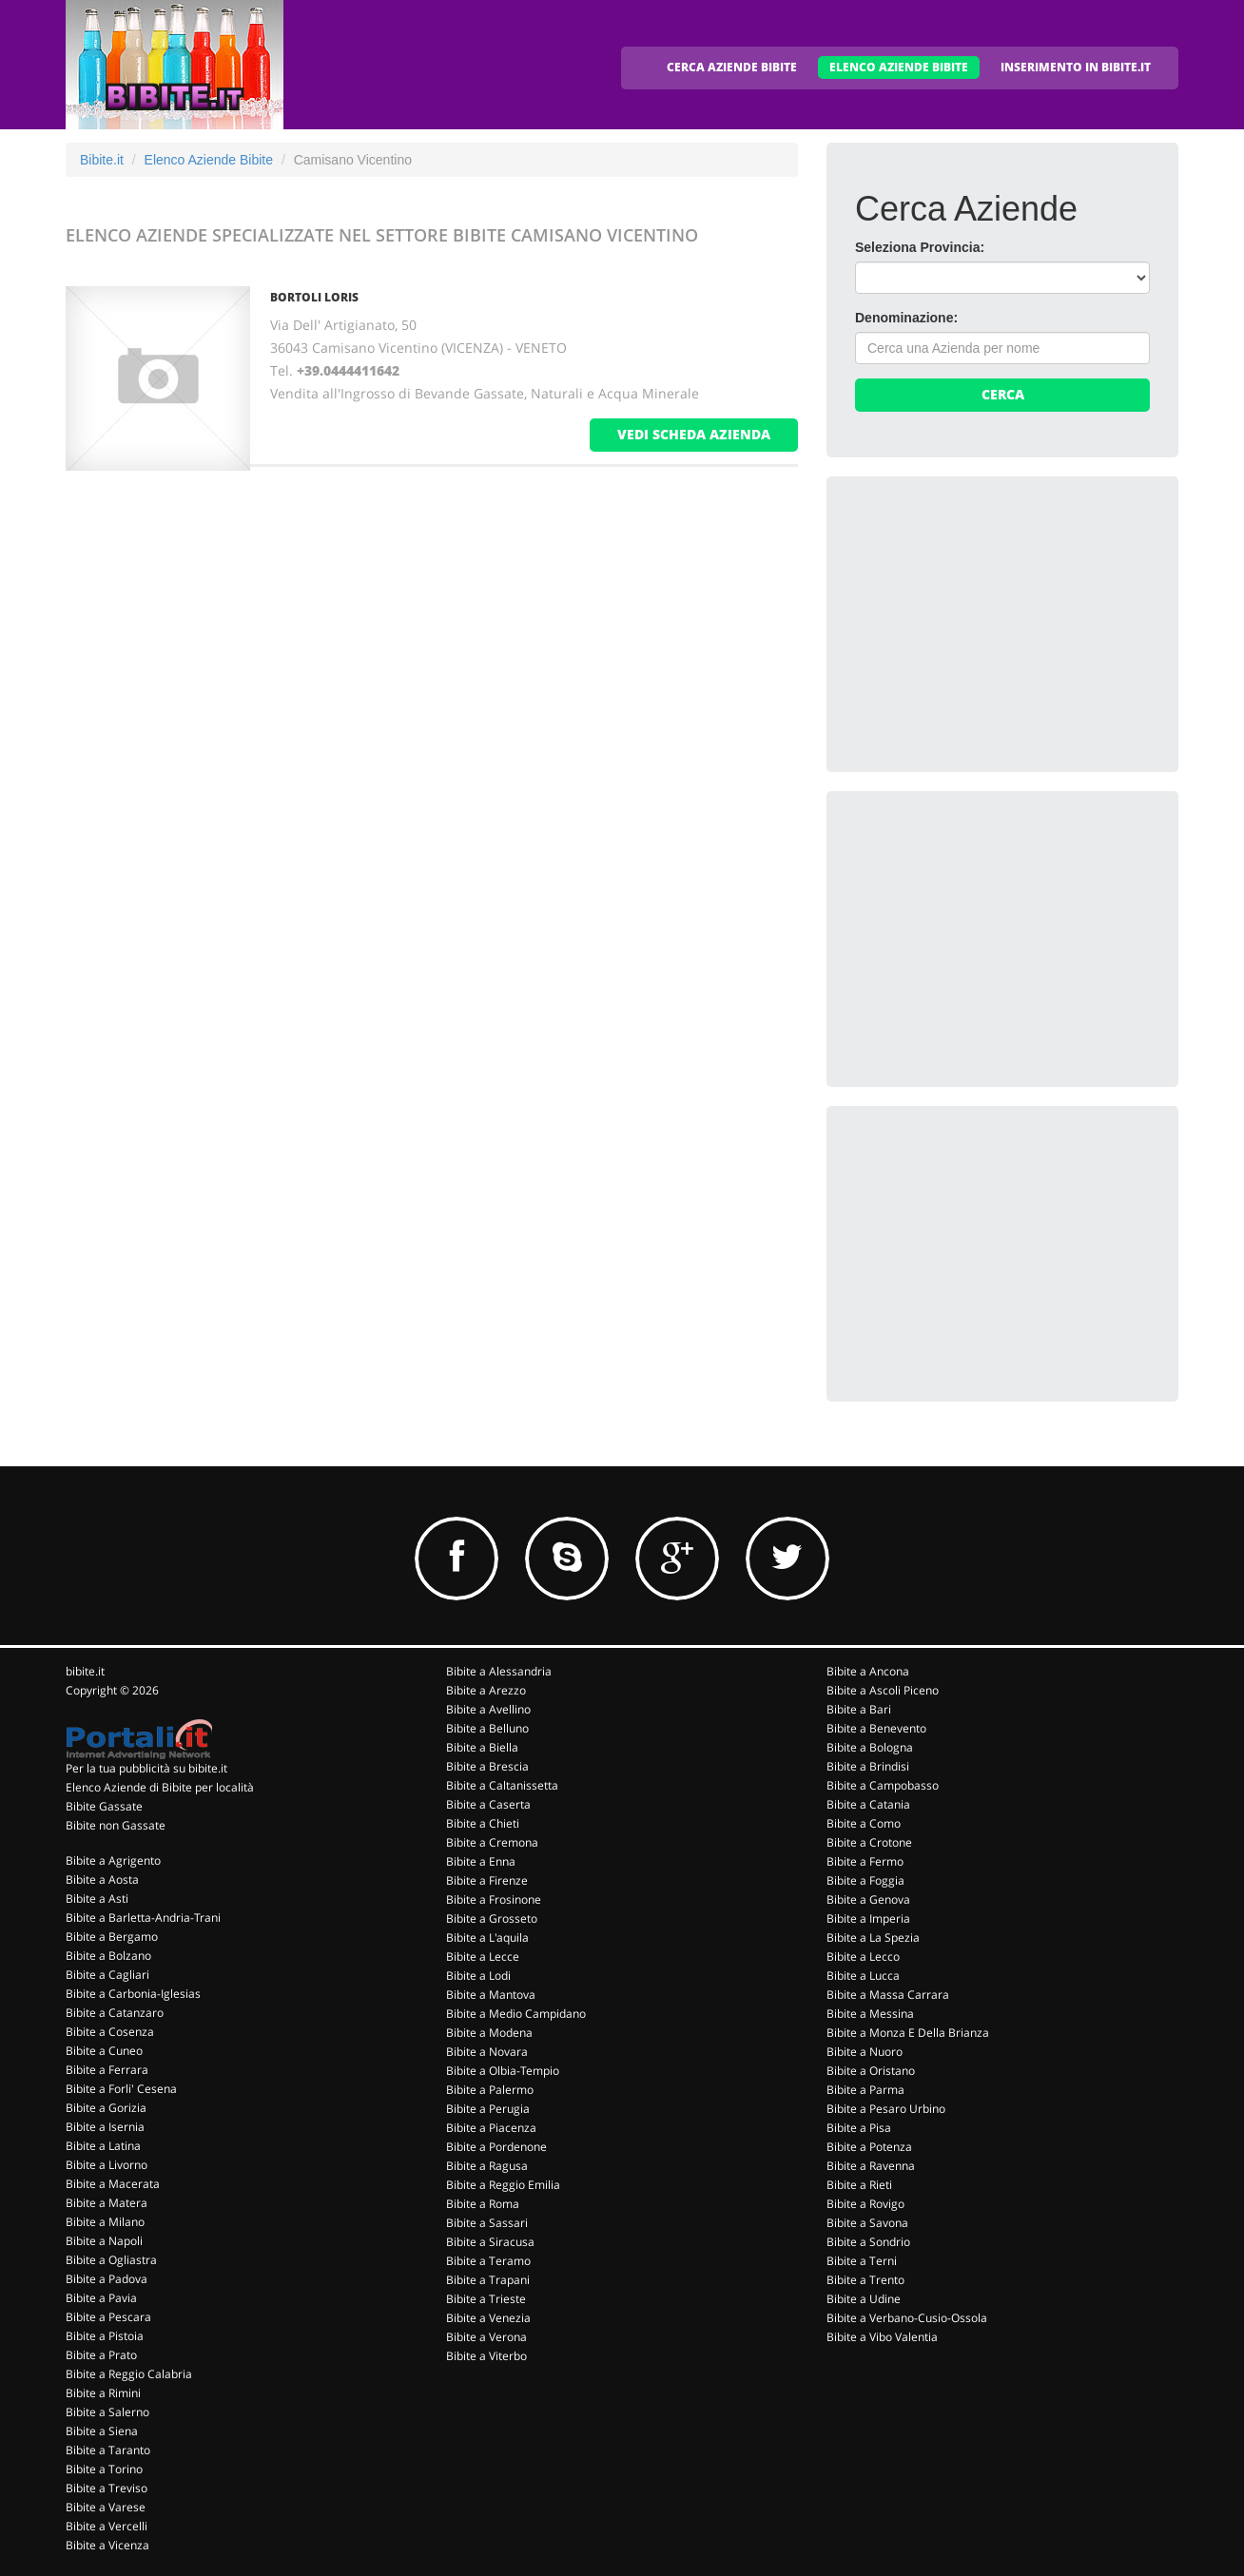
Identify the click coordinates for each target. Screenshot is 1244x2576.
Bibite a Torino (104, 2469)
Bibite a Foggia (865, 1880)
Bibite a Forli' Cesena (121, 2089)
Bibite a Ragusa (487, 2166)
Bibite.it (102, 159)
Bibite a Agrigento (113, 1860)
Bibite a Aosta (102, 1879)
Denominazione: (906, 317)
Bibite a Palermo (490, 2090)
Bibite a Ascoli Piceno (882, 1690)
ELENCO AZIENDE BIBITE (898, 67)
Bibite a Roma (482, 2204)
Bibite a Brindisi (867, 1766)
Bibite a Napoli (104, 2241)
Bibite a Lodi (478, 1975)
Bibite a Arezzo (486, 1690)
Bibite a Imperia (868, 1918)
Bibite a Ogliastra (111, 2260)
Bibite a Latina (103, 2146)
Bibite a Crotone (869, 1842)
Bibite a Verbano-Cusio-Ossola (906, 2318)
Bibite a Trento (865, 2280)
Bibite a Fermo (865, 1861)
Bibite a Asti (97, 1898)
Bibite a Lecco (863, 1956)
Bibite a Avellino (488, 1709)
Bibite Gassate (104, 1806)
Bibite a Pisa (858, 2128)
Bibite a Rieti (859, 2185)
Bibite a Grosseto (491, 1918)
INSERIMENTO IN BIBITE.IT (1076, 67)
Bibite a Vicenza (107, 2545)
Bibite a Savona (867, 2223)
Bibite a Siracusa (490, 2242)
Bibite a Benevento (876, 1728)
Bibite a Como (863, 1823)
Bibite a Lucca (863, 1975)
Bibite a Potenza (869, 2147)
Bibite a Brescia (487, 1766)
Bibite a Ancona (867, 1671)
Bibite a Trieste (486, 2299)
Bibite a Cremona (492, 1842)
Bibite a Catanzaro (115, 2013)
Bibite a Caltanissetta (502, 1785)
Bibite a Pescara (108, 2317)
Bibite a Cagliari (107, 1974)
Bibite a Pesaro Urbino (885, 2109)
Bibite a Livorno (106, 2165)
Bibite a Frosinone (493, 1899)
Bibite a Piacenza (491, 2128)
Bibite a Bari (858, 1709)
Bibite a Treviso (106, 2488)
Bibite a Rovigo (865, 2204)
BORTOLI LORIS (314, 297)
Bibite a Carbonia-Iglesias (133, 1993)
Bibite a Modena (489, 2032)
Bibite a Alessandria (499, 1671)
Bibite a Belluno (487, 1728)
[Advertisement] (997, 624)
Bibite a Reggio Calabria (129, 2374)
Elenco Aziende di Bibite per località (160, 1787)
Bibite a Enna (480, 1861)
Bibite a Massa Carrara (887, 1994)
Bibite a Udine (863, 2299)
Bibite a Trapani (488, 2280)
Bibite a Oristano (870, 2071)
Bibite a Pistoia (105, 2336)
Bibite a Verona (486, 2337)
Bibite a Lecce (482, 1956)
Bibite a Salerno (107, 2412)
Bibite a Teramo (488, 2261)
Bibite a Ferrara (107, 2070)
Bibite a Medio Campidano (516, 2013)
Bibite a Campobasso (882, 1785)
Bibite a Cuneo (104, 2051)
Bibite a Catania (868, 1804)
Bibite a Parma (865, 2090)
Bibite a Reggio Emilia (503, 2185)
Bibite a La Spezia (873, 1937)
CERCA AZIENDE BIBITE (732, 67)
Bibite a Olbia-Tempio (502, 2071)
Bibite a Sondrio (868, 2242)
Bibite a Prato (101, 2355)
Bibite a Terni (861, 2261)
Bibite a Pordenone (496, 2147)
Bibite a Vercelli (106, 2526)
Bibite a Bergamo (112, 1936)
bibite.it (85, 1671)
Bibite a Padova (106, 2279)
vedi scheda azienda (693, 434)
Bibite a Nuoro (864, 2051)
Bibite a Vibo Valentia (882, 2337)
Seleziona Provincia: (919, 247)
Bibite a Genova (868, 1899)
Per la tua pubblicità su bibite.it (146, 1768)
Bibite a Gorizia (106, 2108)
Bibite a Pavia (101, 2298)
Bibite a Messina (870, 2013)
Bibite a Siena (102, 2431)
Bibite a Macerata (113, 2184)
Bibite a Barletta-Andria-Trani (143, 1917)
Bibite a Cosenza (110, 2032)
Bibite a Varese (106, 2507)
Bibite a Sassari (487, 2223)
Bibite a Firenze (487, 1880)
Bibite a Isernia (105, 2127)
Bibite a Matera (106, 2203)
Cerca (1003, 394)
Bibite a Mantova (490, 1994)
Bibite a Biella (482, 1747)
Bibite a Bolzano (108, 1955)
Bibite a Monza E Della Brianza (907, 2032)
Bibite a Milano (105, 2222)
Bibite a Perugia (488, 2109)
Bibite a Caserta (488, 1804)
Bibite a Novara (487, 2051)
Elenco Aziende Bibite (209, 159)
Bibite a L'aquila (487, 1937)
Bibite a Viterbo (486, 2356)
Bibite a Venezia (488, 2318)
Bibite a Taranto (108, 2450)
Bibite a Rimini (103, 2393)
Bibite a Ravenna (870, 2166)
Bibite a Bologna (869, 1747)
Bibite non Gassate (115, 1825)
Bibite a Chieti (482, 1823)
